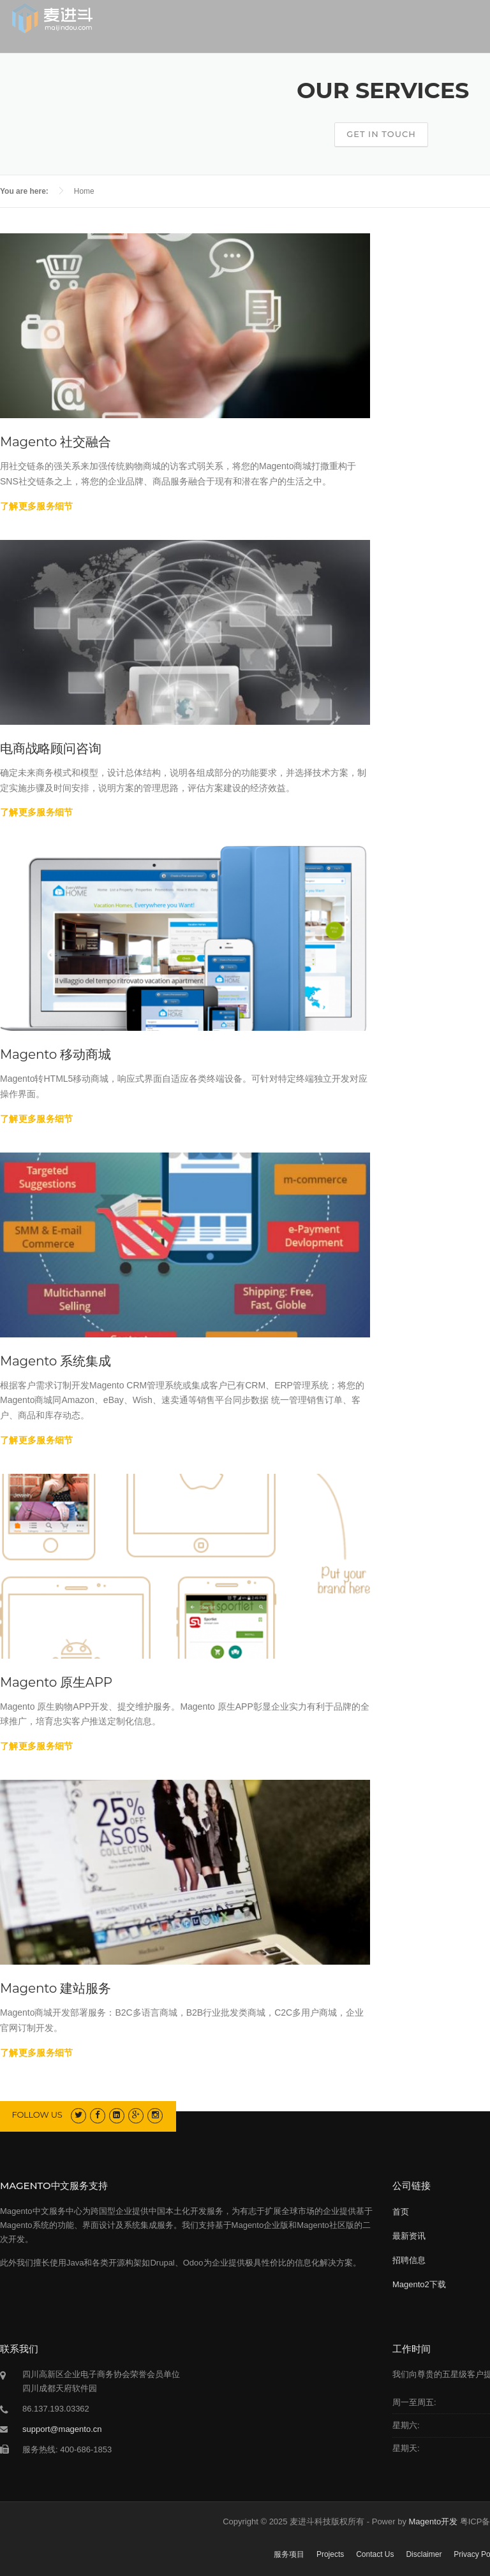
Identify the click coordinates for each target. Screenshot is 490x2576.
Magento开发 (433, 2521)
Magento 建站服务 (55, 1988)
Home (84, 191)
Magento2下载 (419, 2284)
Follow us (37, 2114)
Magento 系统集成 (55, 1361)
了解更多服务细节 (36, 506)
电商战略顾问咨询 (50, 748)
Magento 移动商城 (55, 1054)
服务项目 (289, 2554)
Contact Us (375, 2554)
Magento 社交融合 (55, 441)
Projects (330, 2554)
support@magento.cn (62, 2429)
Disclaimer (424, 2554)
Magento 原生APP (56, 1682)
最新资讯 (409, 2236)
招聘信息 (409, 2260)
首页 (400, 2211)
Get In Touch (381, 134)
